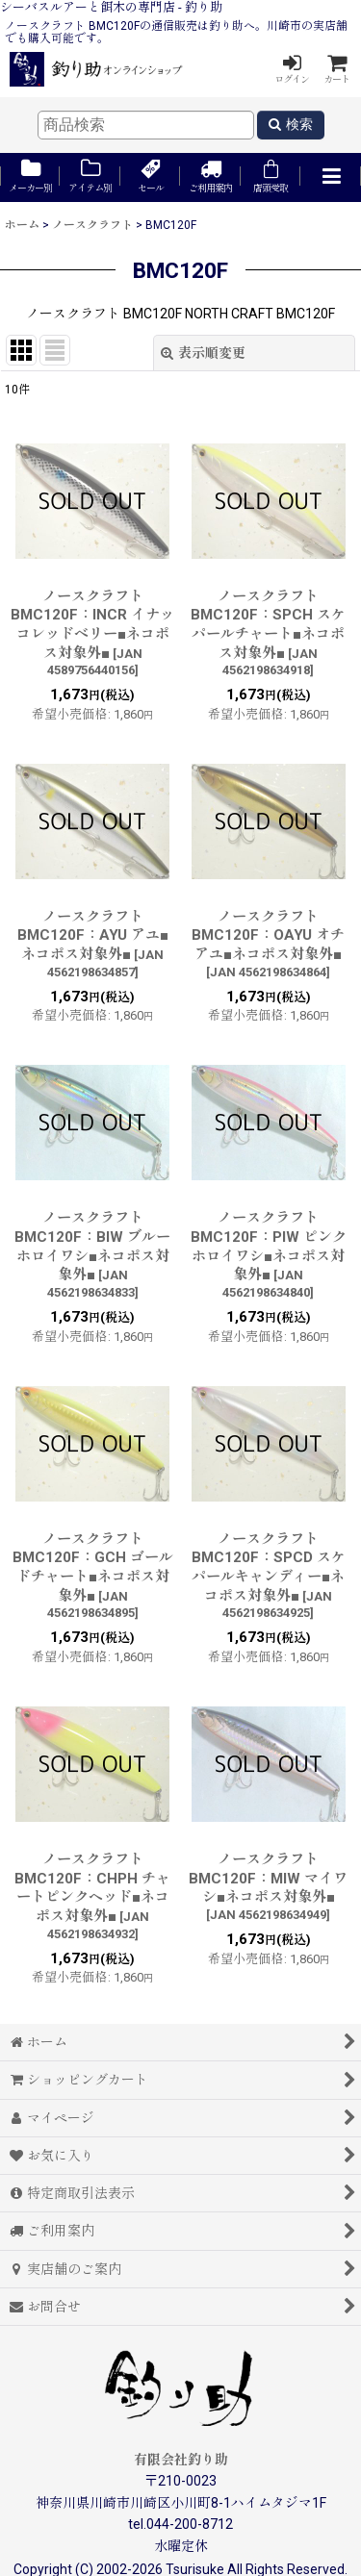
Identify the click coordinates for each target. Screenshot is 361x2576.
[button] (330, 177)
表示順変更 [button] (203, 353)
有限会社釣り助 (181, 2459)
